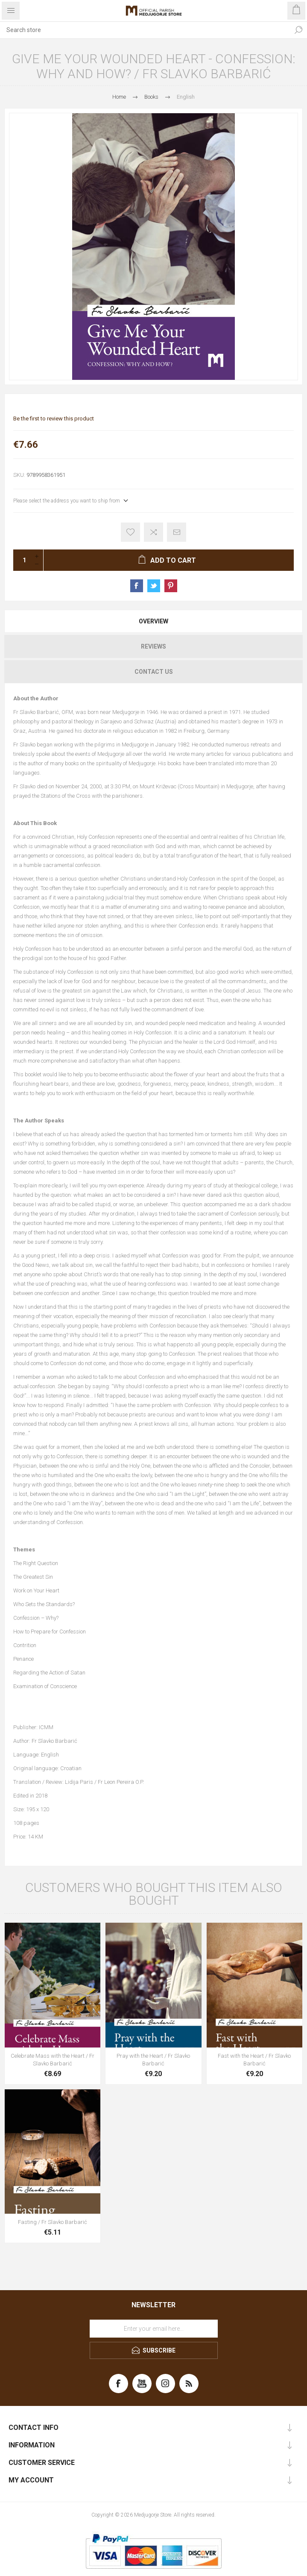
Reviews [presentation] (153, 646)
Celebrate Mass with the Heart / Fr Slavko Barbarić (52, 2060)
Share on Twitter (153, 585)
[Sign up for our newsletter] (154, 2329)
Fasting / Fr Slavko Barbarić (52, 2222)
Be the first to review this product (53, 418)
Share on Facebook (136, 585)
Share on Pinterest (170, 585)
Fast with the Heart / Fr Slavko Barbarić (254, 2060)
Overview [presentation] (153, 621)
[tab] (153, 621)
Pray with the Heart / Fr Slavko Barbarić (153, 2060)
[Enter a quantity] (21, 560)
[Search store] (145, 29)
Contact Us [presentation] (153, 671)
